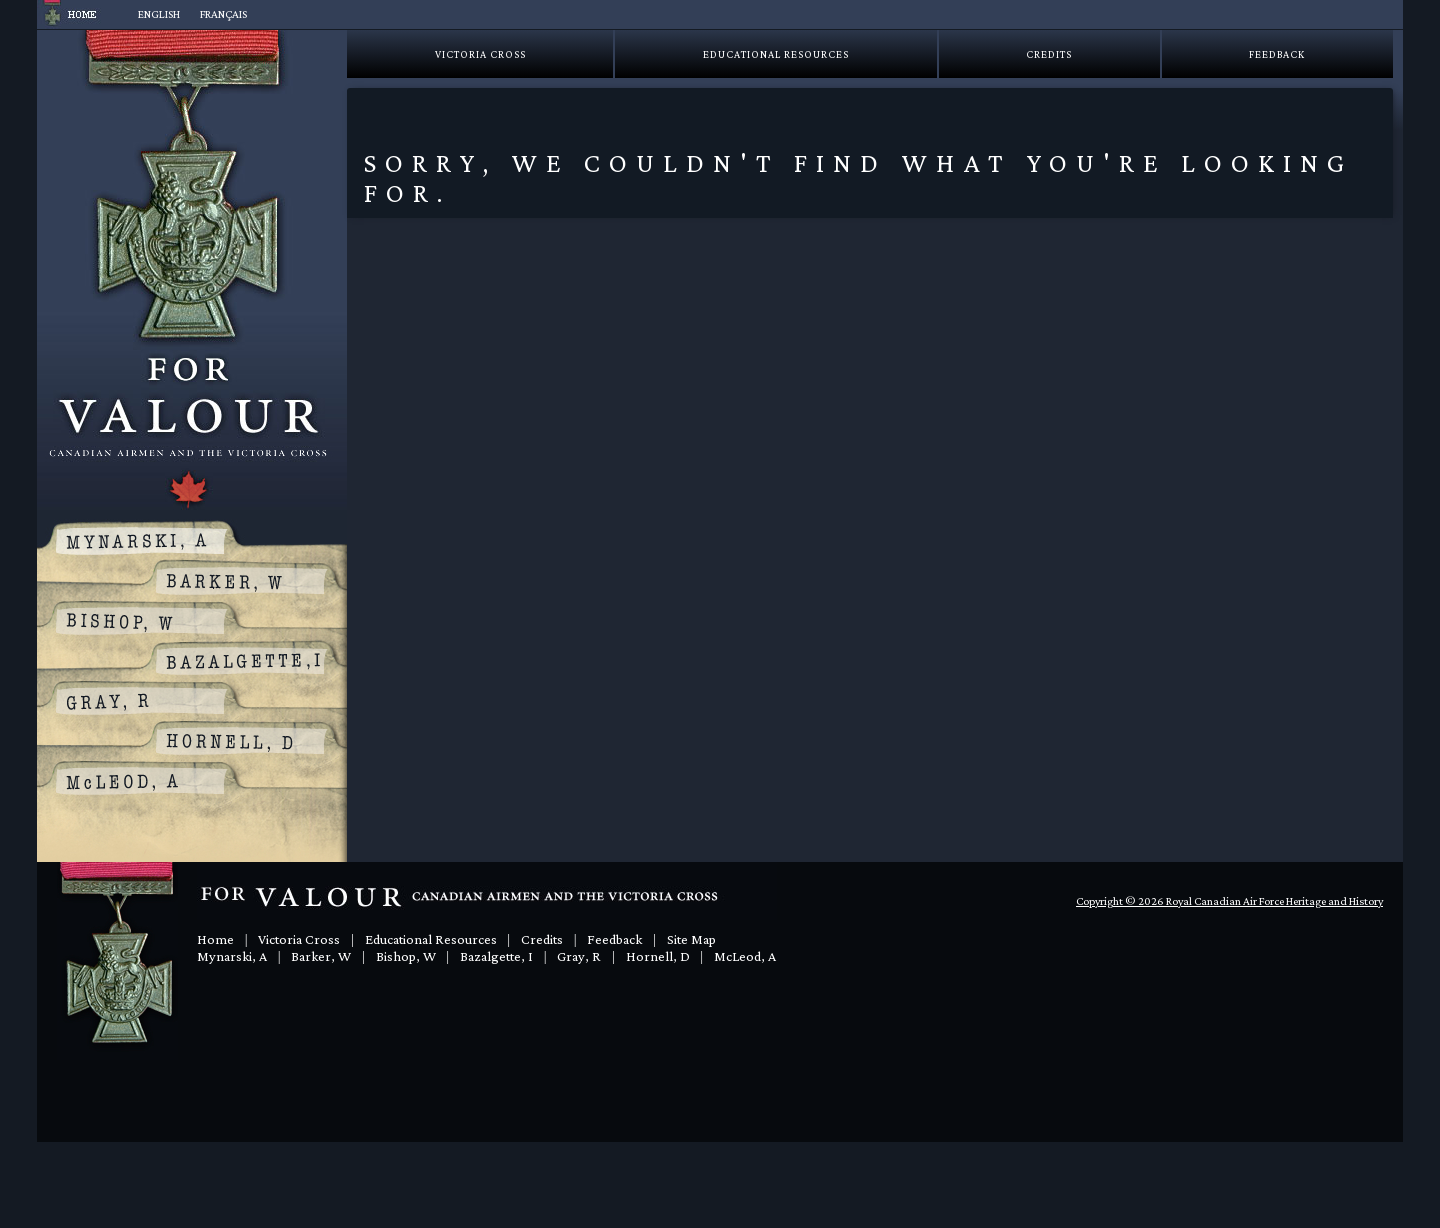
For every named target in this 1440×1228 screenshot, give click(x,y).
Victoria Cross (480, 54)
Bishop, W (406, 956)
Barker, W (321, 956)
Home (215, 939)
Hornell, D (658, 956)
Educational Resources (776, 54)
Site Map (691, 939)
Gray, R (579, 956)
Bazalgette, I (496, 956)
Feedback (1277, 54)
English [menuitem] (159, 14)
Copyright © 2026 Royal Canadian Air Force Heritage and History (1229, 901)
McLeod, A (745, 956)
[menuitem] (159, 14)
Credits (1049, 54)
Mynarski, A (232, 956)
